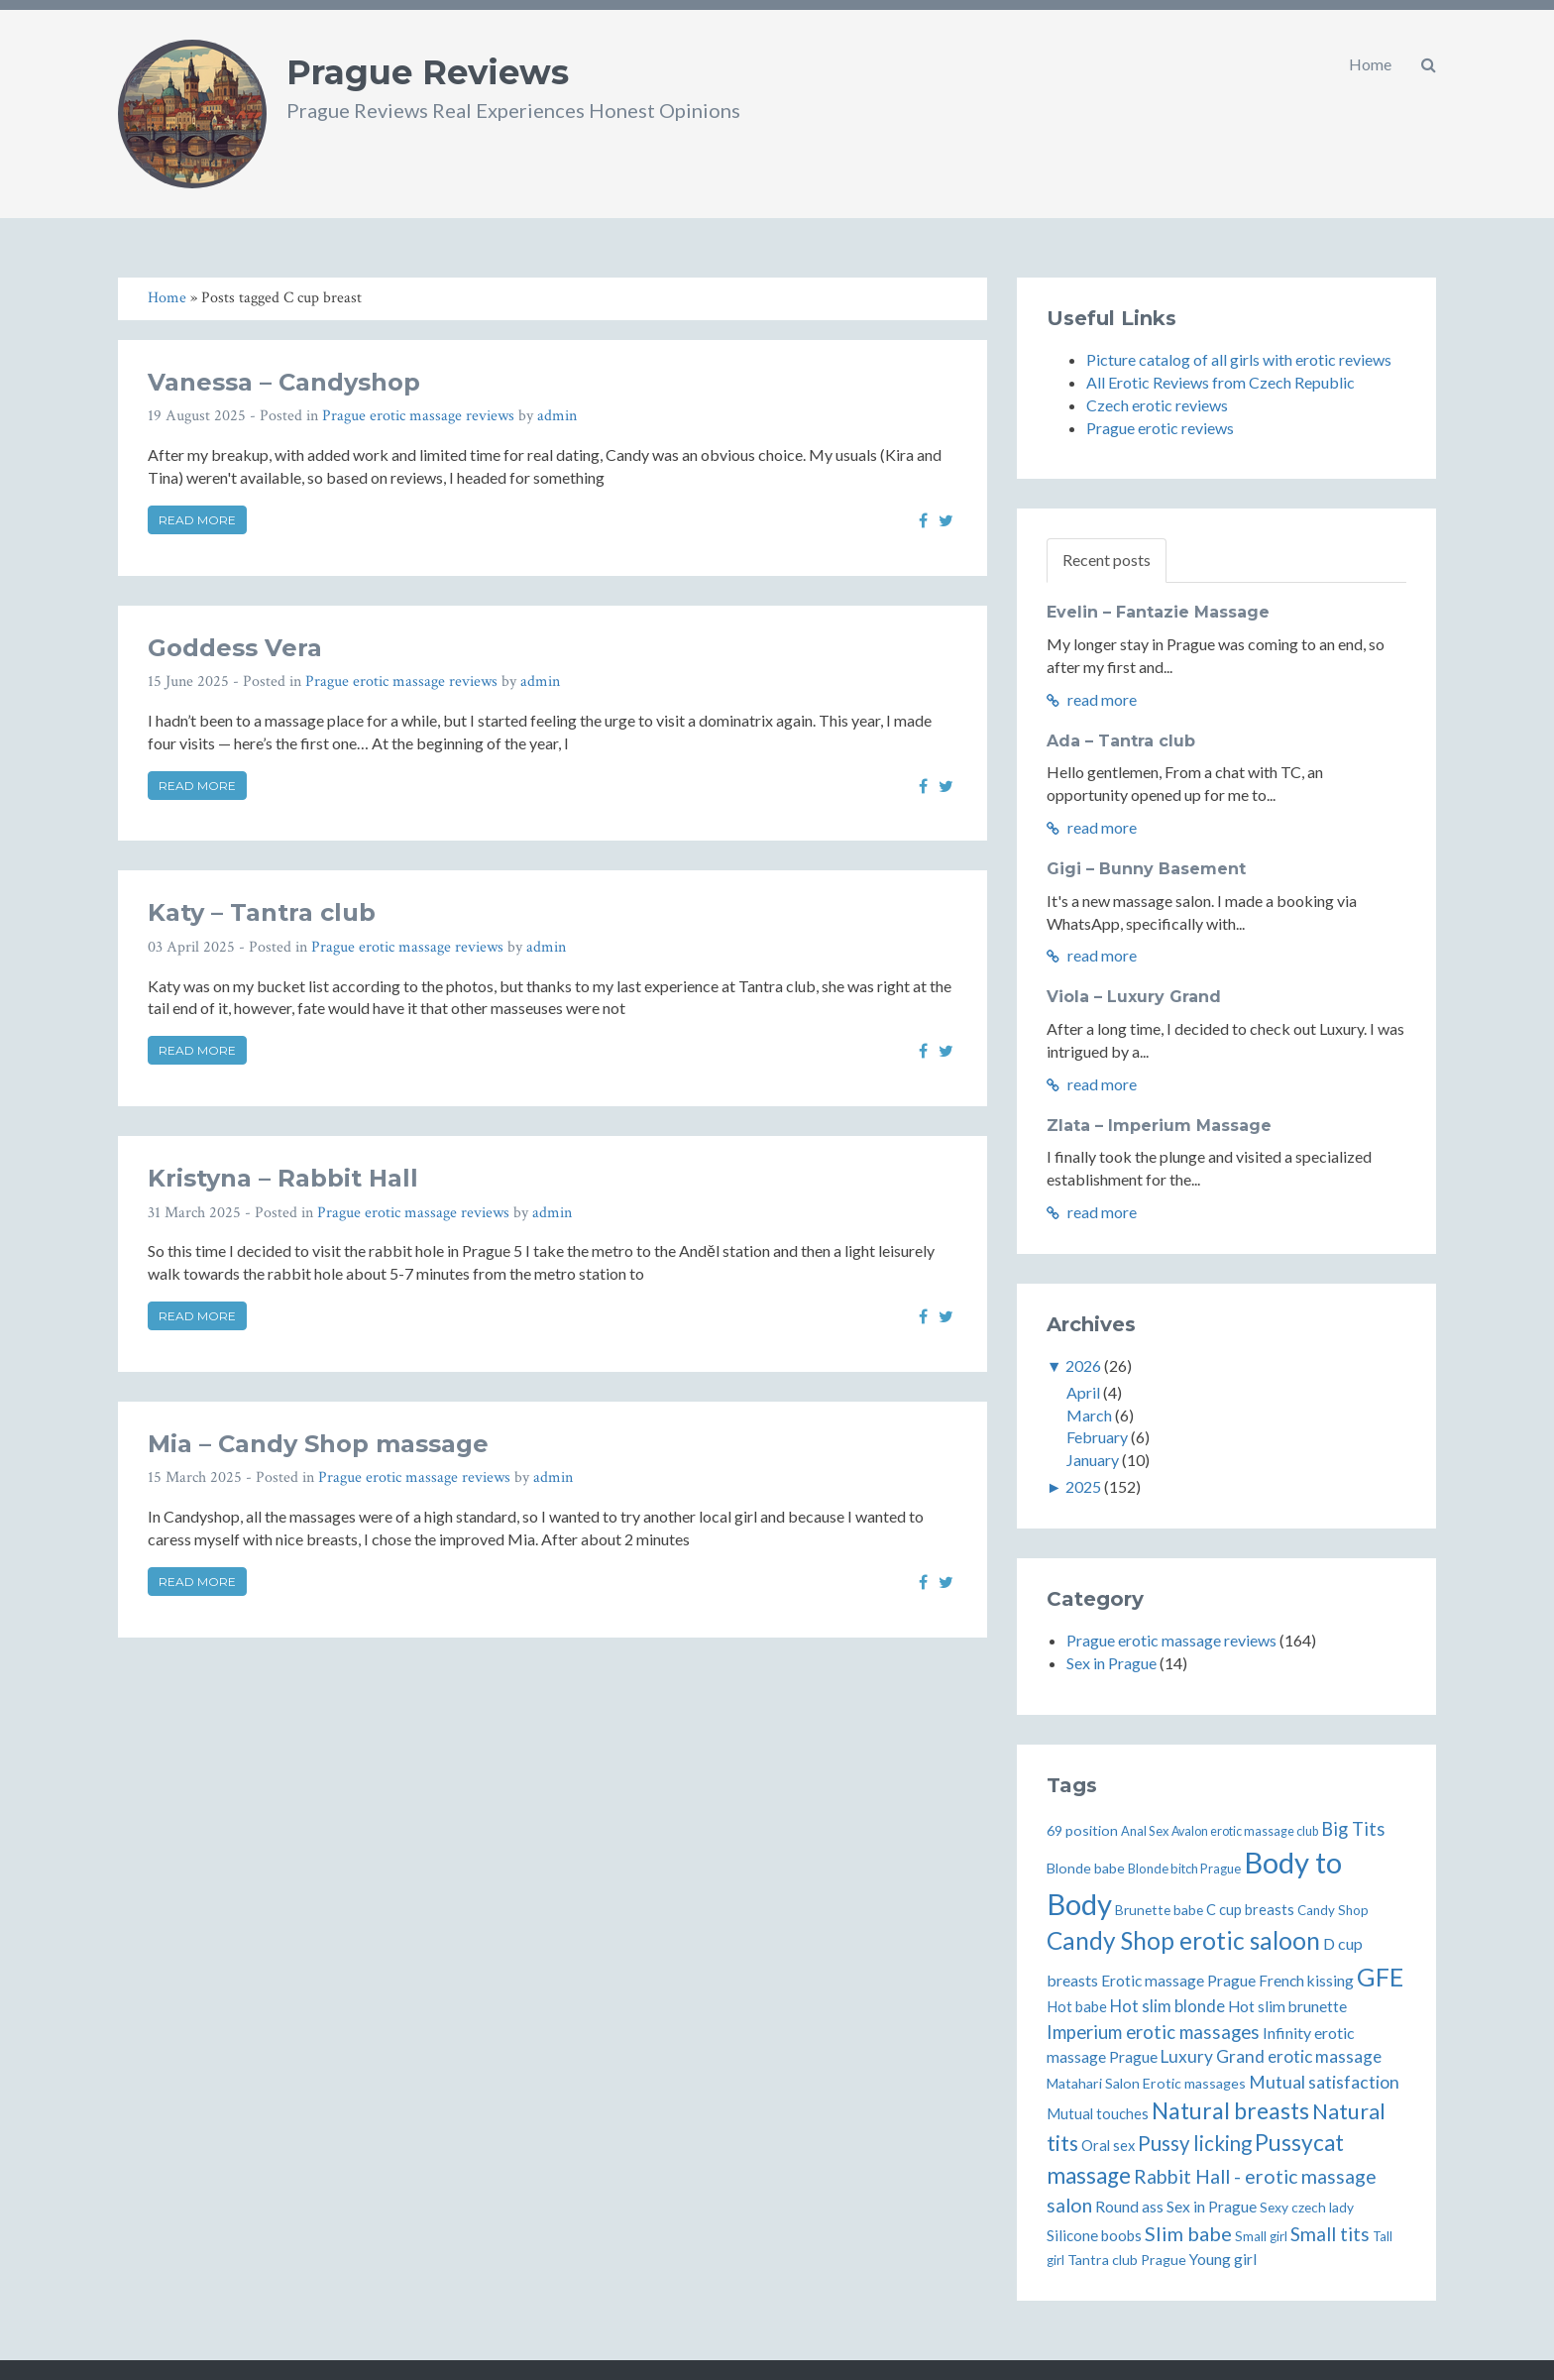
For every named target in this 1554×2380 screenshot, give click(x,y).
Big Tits (1353, 1829)
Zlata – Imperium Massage (1159, 1125)
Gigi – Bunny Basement (1146, 868)
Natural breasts (1230, 2110)
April (1083, 1392)
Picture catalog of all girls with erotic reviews (1238, 359)
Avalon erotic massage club (1244, 1831)
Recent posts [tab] (1106, 559)
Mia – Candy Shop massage (318, 1443)
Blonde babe (1086, 1868)
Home (1370, 64)
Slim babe (1188, 2233)
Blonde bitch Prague (1184, 1868)
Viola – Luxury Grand (1134, 996)
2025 (1083, 1486)
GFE (1380, 1976)
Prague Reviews (427, 72)
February (1097, 1436)
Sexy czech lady (1307, 2207)
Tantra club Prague (1126, 2259)
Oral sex (1108, 2145)
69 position (1082, 1830)
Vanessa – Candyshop (284, 382)
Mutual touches (1098, 2113)
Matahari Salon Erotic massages (1146, 2083)
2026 (1083, 1365)
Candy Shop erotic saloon (1183, 1940)
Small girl (1261, 2236)
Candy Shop (1333, 1910)
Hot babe (1077, 2006)
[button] (1428, 64)
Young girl (1223, 2259)
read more (1092, 699)
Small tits (1330, 2233)
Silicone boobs (1094, 2235)
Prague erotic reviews (1160, 427)
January (1092, 1459)
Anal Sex (1144, 1831)
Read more (197, 519)
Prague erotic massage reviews (418, 415)
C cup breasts (1250, 1909)
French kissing (1306, 1980)
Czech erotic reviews (1157, 405)
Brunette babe (1159, 1909)
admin (557, 415)
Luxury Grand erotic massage (1271, 2056)
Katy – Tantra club (262, 912)
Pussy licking (1195, 2143)
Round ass (1129, 2206)
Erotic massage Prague (1178, 1980)
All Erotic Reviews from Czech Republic (1220, 382)
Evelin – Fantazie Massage (1158, 612)
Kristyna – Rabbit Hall (283, 1178)
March (1089, 1415)
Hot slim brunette (1287, 2006)
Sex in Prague (1111, 1662)
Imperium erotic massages (1153, 2032)
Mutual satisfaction (1324, 2082)
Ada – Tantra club (1121, 741)
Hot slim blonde (1167, 2005)
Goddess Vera (235, 647)
